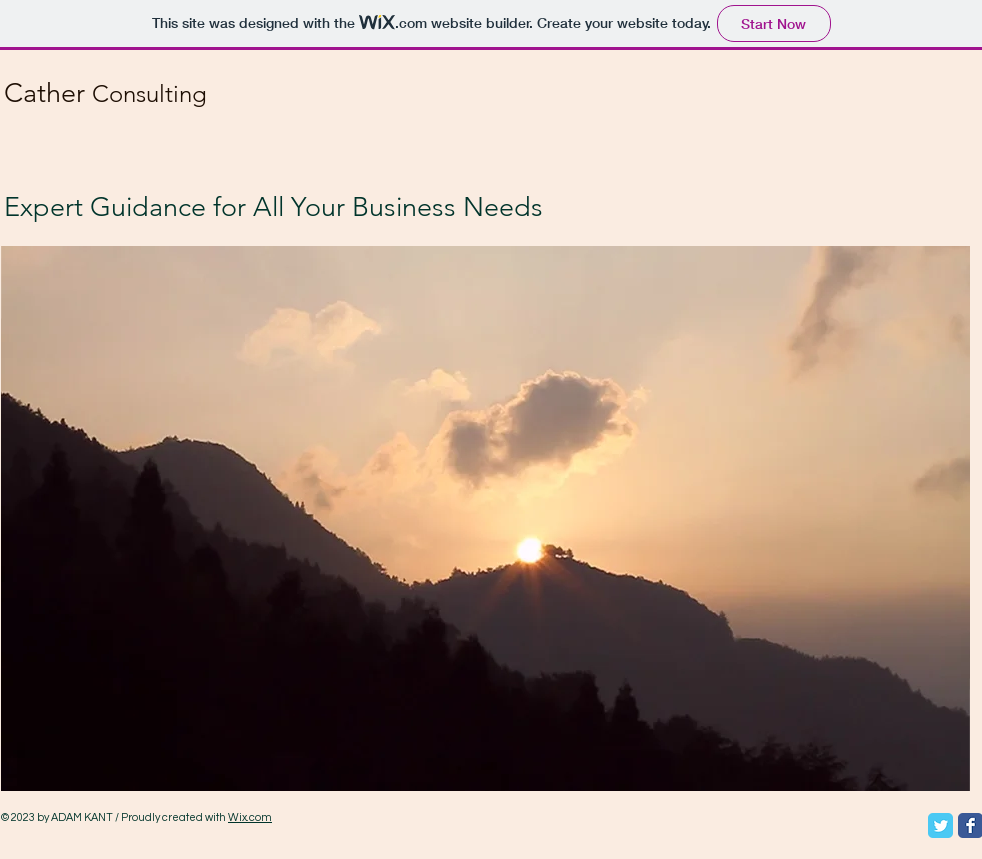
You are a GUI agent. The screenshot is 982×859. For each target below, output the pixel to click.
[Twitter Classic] (940, 825)
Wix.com (250, 817)
